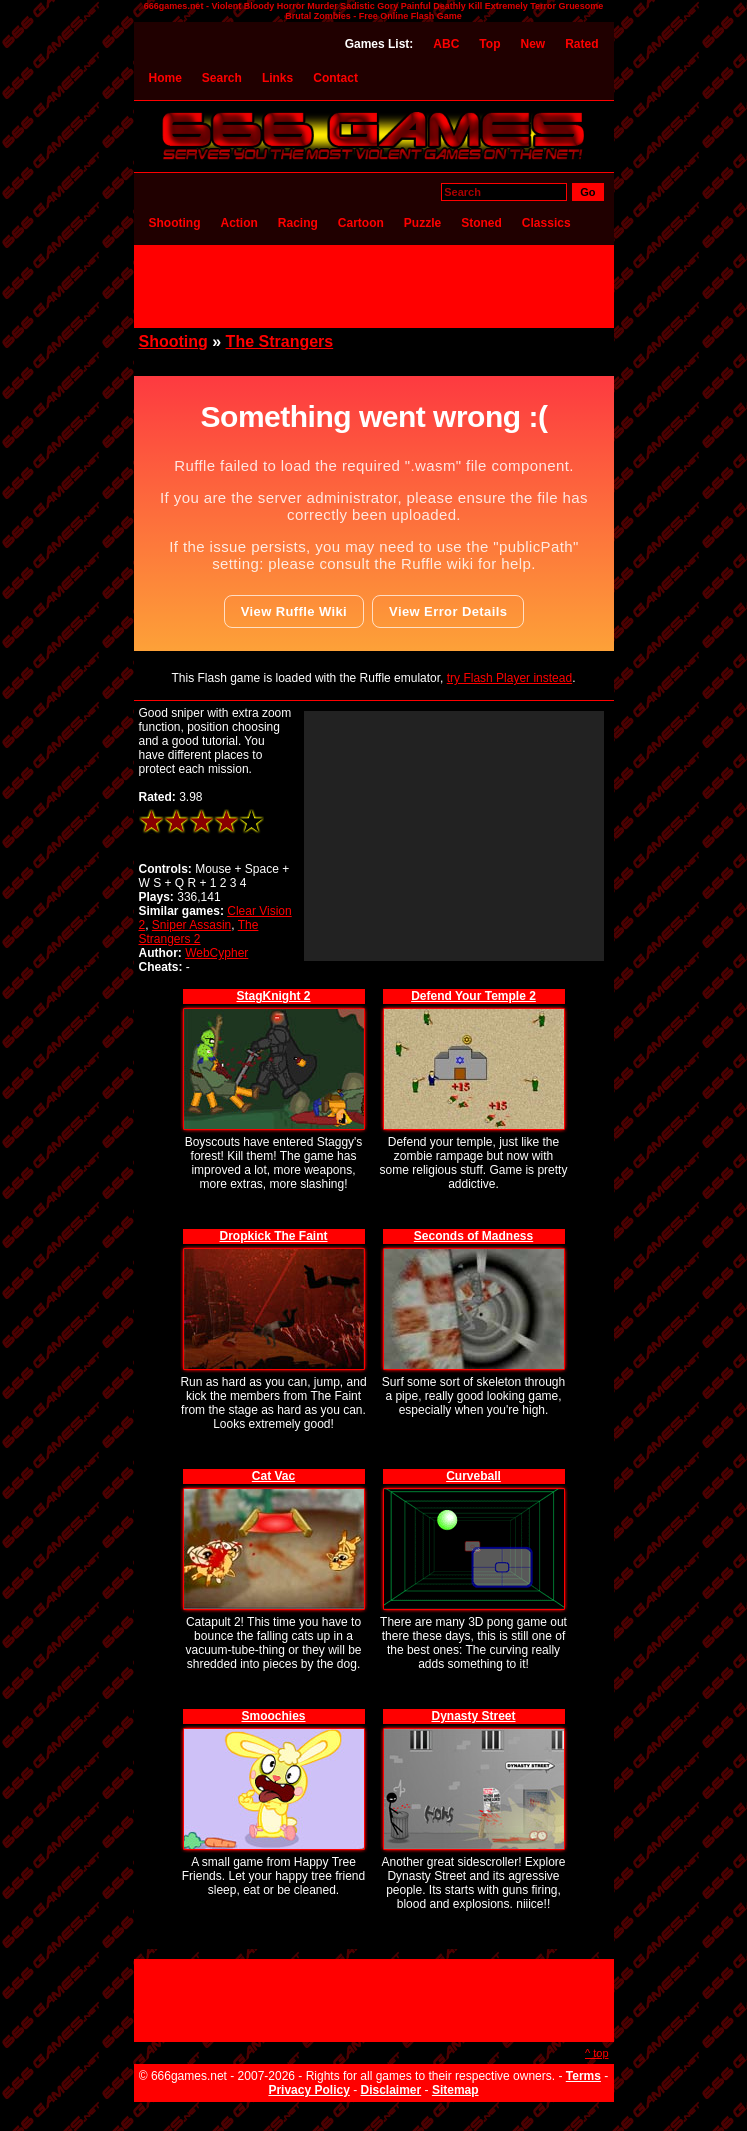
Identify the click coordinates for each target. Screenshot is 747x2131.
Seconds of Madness (473, 1236)
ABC (446, 44)
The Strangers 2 (199, 932)
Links (277, 78)
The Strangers (280, 341)
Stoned (481, 223)
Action (238, 223)
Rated (581, 44)
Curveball (473, 1476)
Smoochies (273, 1716)
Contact (335, 78)
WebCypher (216, 953)
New (532, 44)
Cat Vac (273, 1476)
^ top (597, 2053)
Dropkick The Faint (273, 1236)
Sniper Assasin (191, 925)
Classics (546, 223)
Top (489, 44)
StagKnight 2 (274, 996)
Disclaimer (391, 2090)
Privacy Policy (308, 2090)
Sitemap (455, 2090)
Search (222, 78)
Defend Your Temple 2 (473, 996)
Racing (298, 223)
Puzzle (422, 223)
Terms (583, 2076)
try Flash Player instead (509, 678)
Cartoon (361, 223)
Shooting (175, 223)
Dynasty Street (473, 1716)
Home (165, 78)
